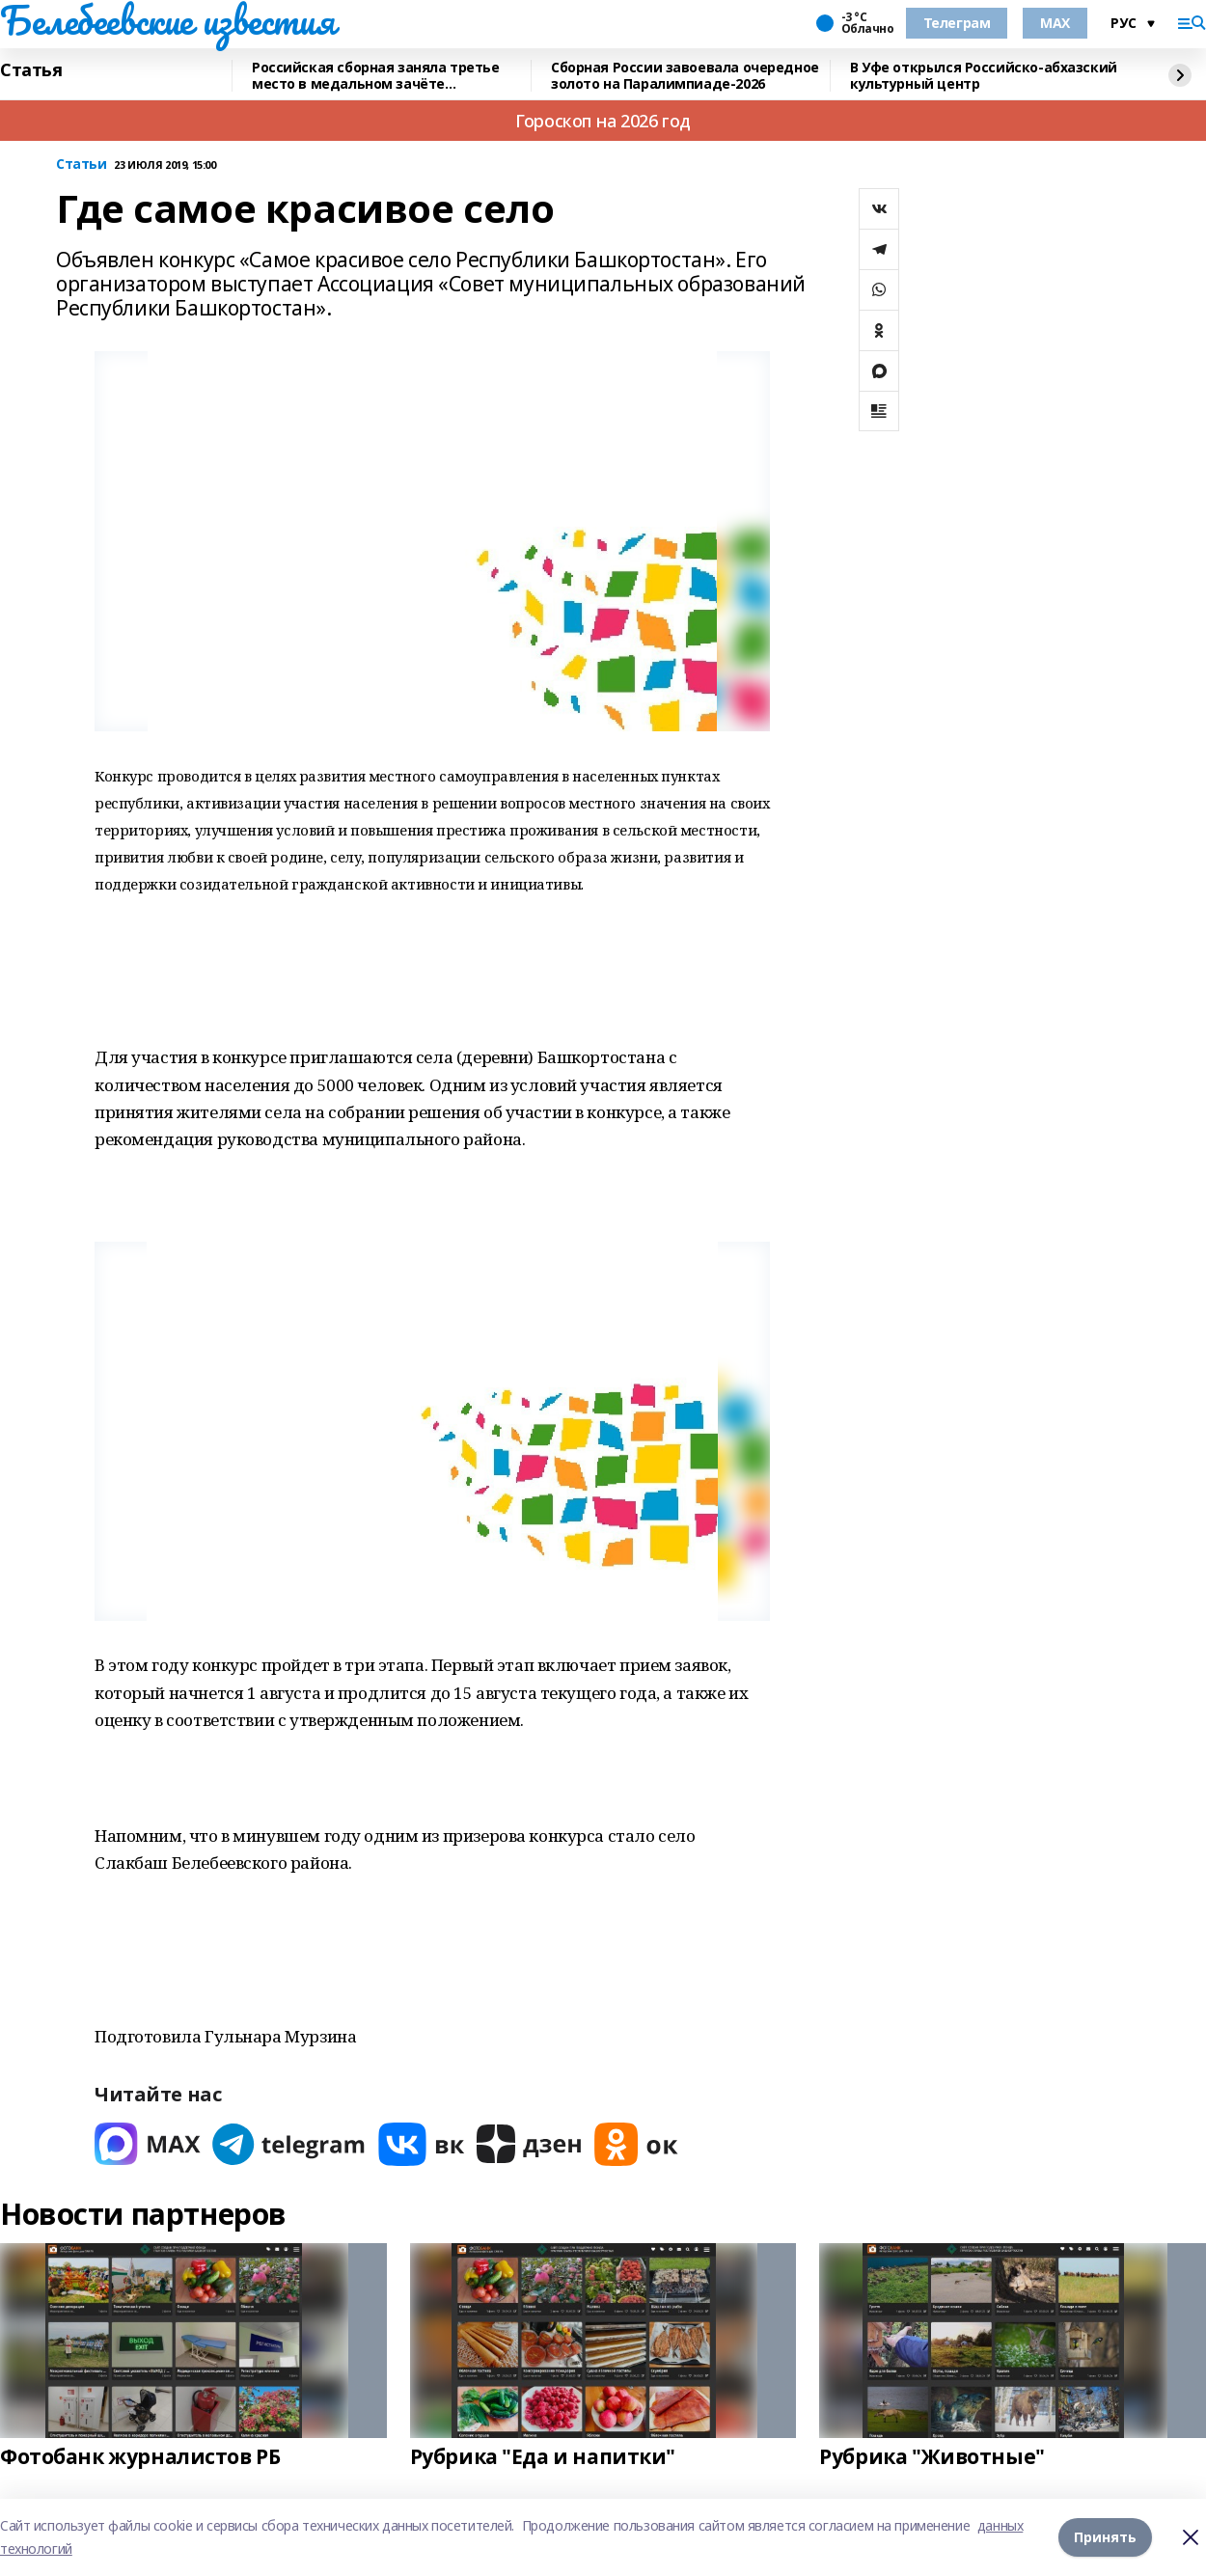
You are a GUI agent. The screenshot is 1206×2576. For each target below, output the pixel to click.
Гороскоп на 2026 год (603, 120)
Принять (1105, 2537)
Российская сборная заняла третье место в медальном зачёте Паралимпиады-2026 (376, 76)
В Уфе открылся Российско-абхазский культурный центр (983, 76)
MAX (1055, 23)
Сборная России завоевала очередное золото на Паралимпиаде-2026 (685, 76)
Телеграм (957, 23)
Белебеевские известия (167, 20)
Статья (31, 70)
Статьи (81, 164)
